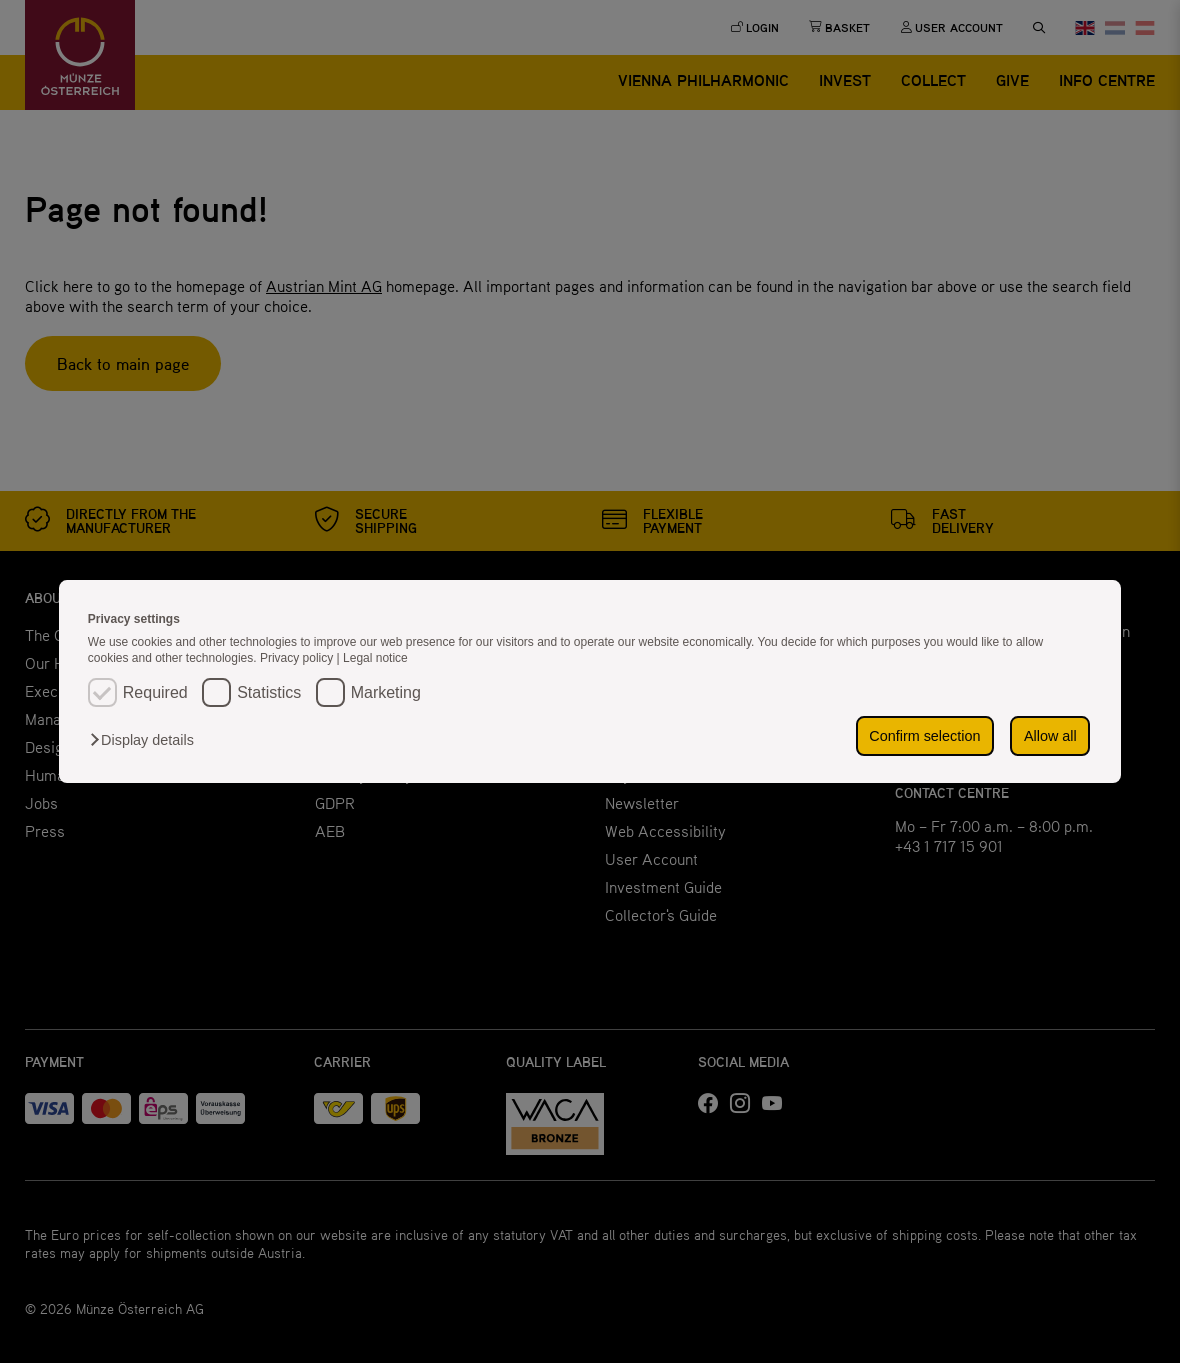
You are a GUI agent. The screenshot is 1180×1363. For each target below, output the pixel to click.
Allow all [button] (1050, 736)
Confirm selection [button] (924, 736)
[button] (147, 740)
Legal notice (375, 658)
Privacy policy (298, 658)
